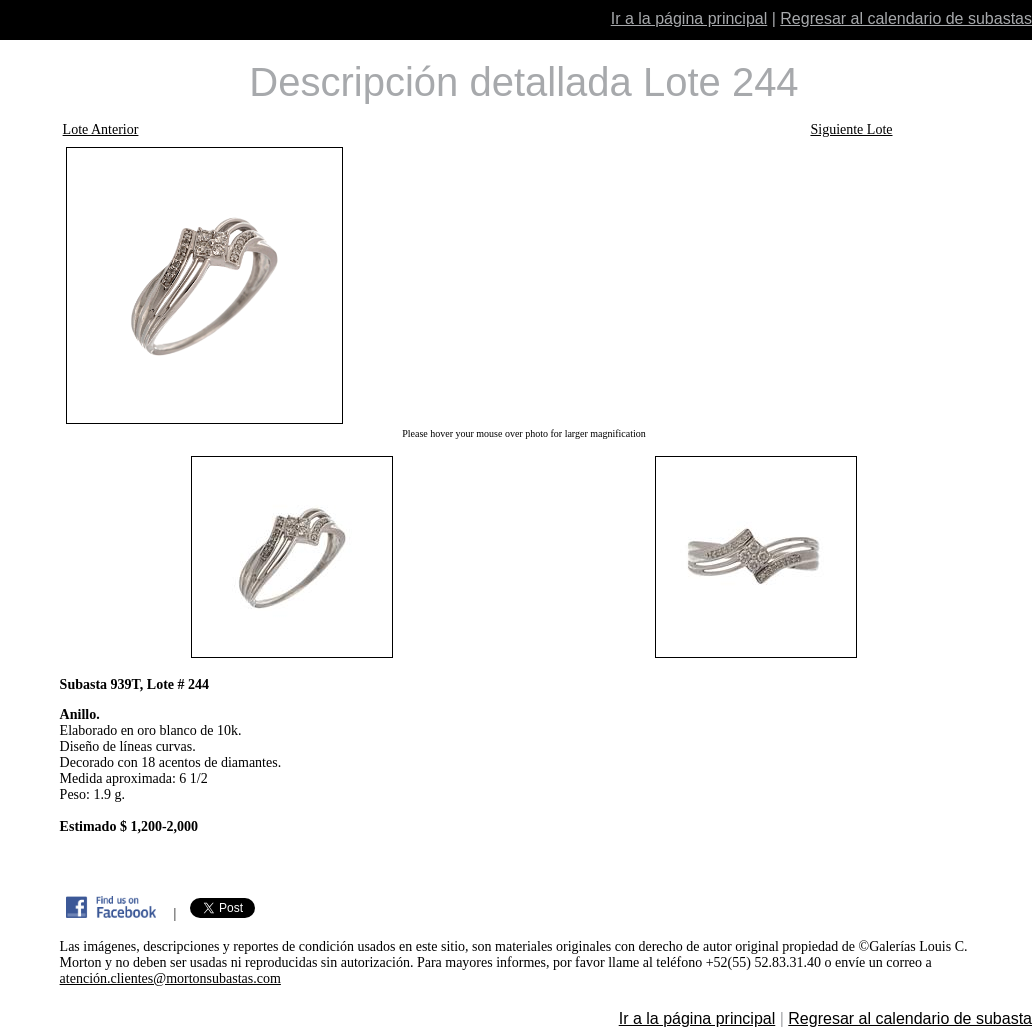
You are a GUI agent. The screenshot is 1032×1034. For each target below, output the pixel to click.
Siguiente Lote (851, 129)
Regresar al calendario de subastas (906, 18)
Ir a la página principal (689, 18)
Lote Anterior (101, 129)
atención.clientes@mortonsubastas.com (170, 978)
